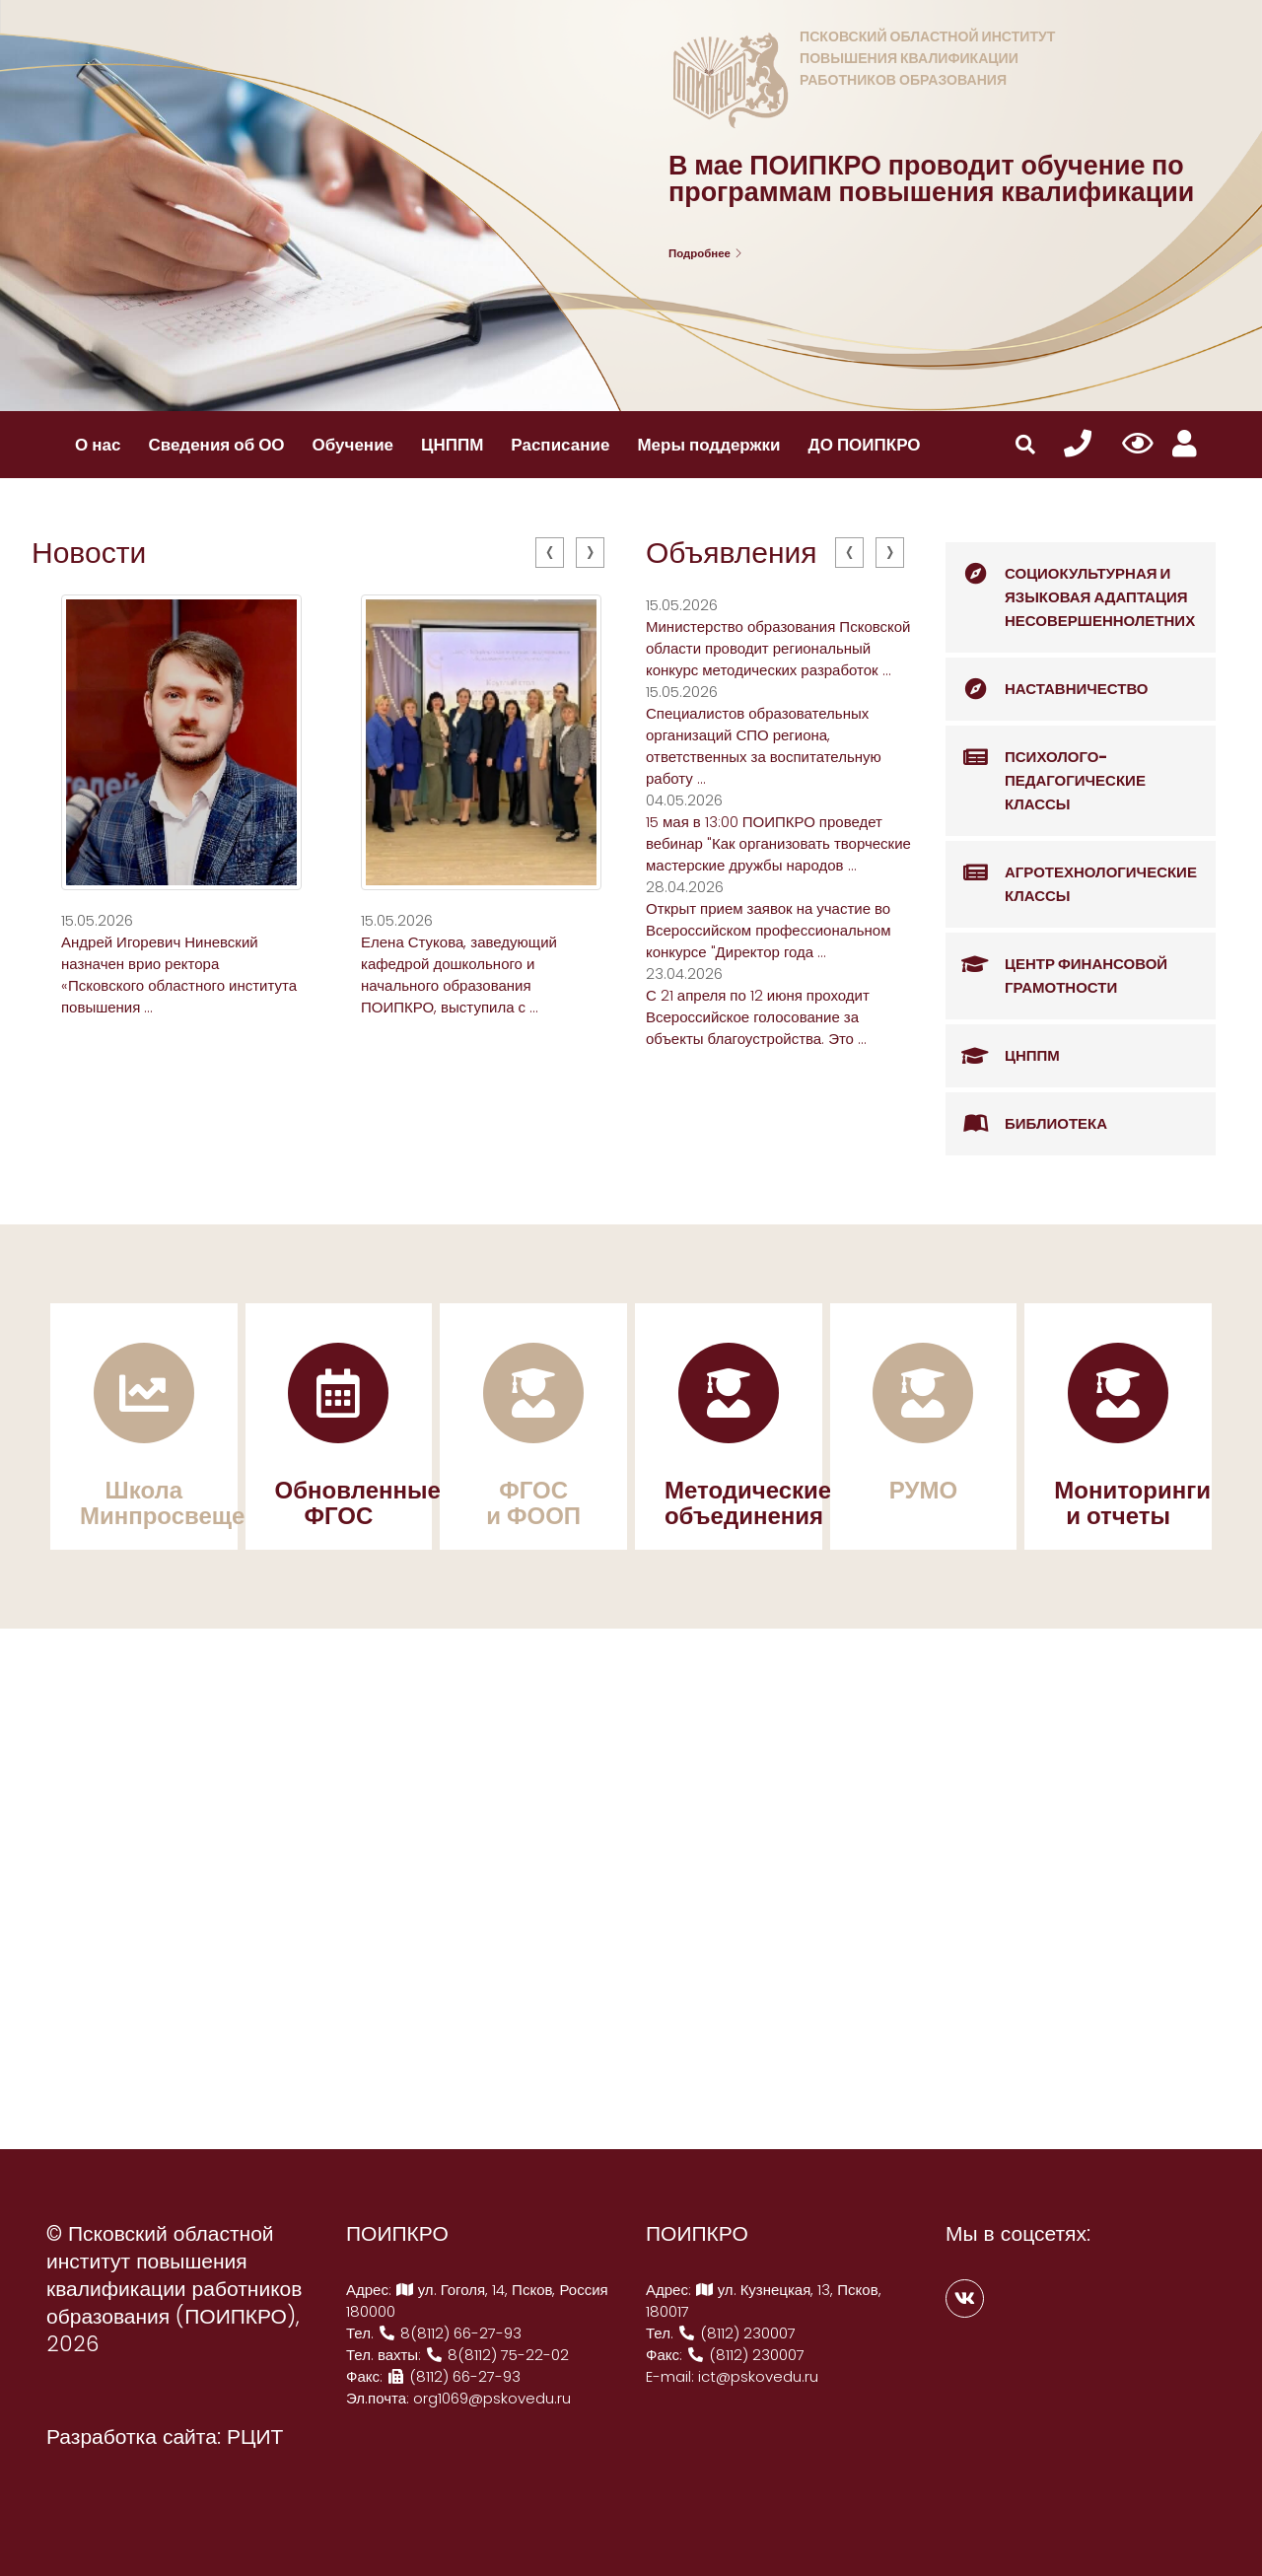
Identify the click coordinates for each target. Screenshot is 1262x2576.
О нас (97, 444)
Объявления (731, 553)
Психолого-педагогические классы (1046, 770)
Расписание (560, 444)
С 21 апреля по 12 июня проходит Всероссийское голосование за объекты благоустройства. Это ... (758, 1017)
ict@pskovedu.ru (758, 2376)
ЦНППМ (452, 444)
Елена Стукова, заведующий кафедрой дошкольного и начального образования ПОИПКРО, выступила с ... (459, 974)
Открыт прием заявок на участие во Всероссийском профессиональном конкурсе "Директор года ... (768, 930)
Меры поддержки (708, 444)
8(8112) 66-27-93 (450, 2333)
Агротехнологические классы (1071, 874)
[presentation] (549, 552)
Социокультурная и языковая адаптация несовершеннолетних (1070, 586)
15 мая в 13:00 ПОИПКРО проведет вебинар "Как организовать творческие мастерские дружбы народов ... (778, 843)
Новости (89, 553)
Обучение (353, 444)
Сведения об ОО (216, 444)
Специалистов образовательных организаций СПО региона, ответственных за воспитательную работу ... (763, 746)
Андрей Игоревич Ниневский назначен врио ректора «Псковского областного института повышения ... (179, 974)
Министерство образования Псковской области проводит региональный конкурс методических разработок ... (778, 648)
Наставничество (1047, 689)
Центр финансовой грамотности (1056, 966)
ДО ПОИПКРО (864, 444)
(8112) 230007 (736, 2333)
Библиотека (1026, 1123)
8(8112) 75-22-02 (497, 2354)
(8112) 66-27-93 (453, 2376)
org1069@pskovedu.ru (492, 2398)
